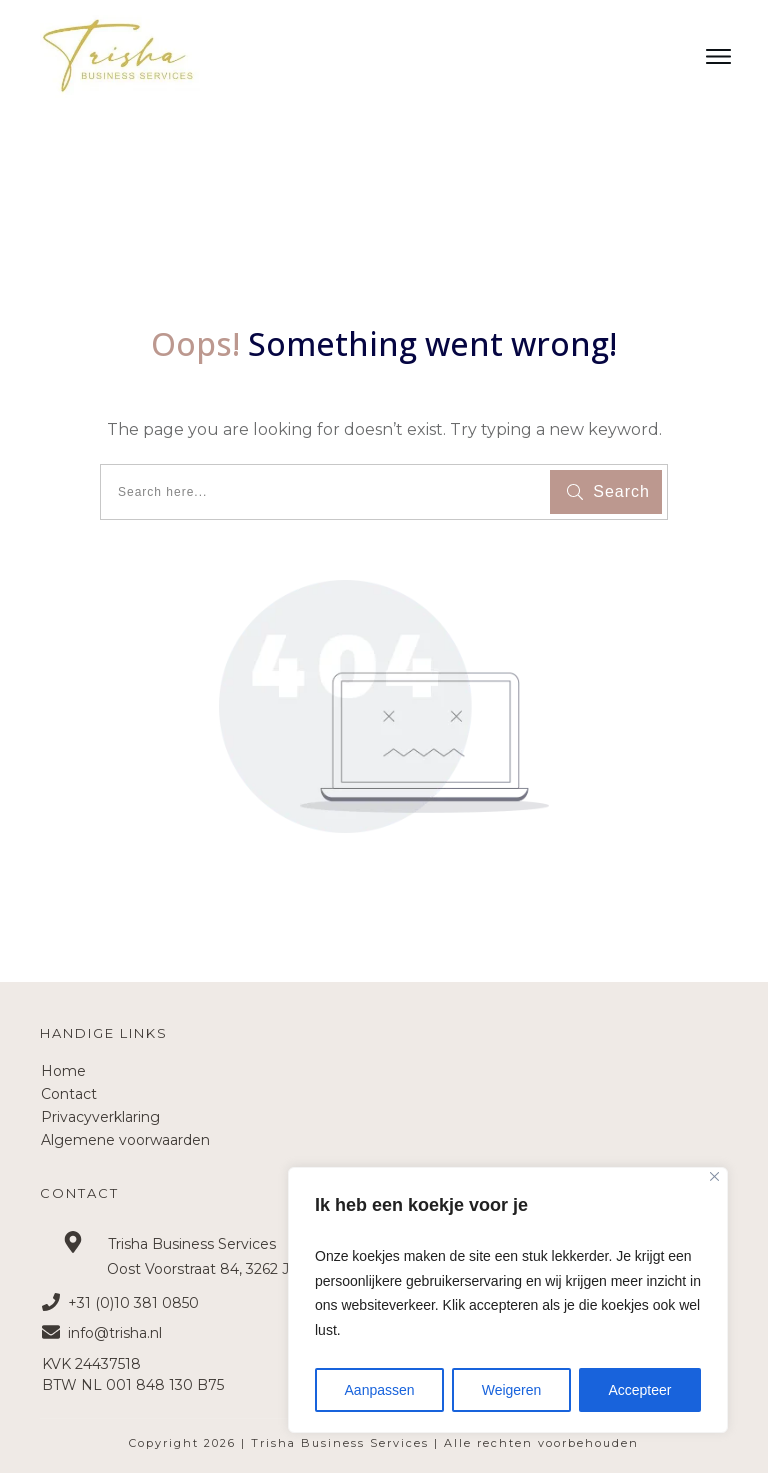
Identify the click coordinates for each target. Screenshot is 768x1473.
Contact (69, 1094)
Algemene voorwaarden (125, 1140)
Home (63, 1071)
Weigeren (512, 1390)
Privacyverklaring (100, 1117)
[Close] (714, 1176)
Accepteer (639, 1390)
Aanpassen (380, 1390)
